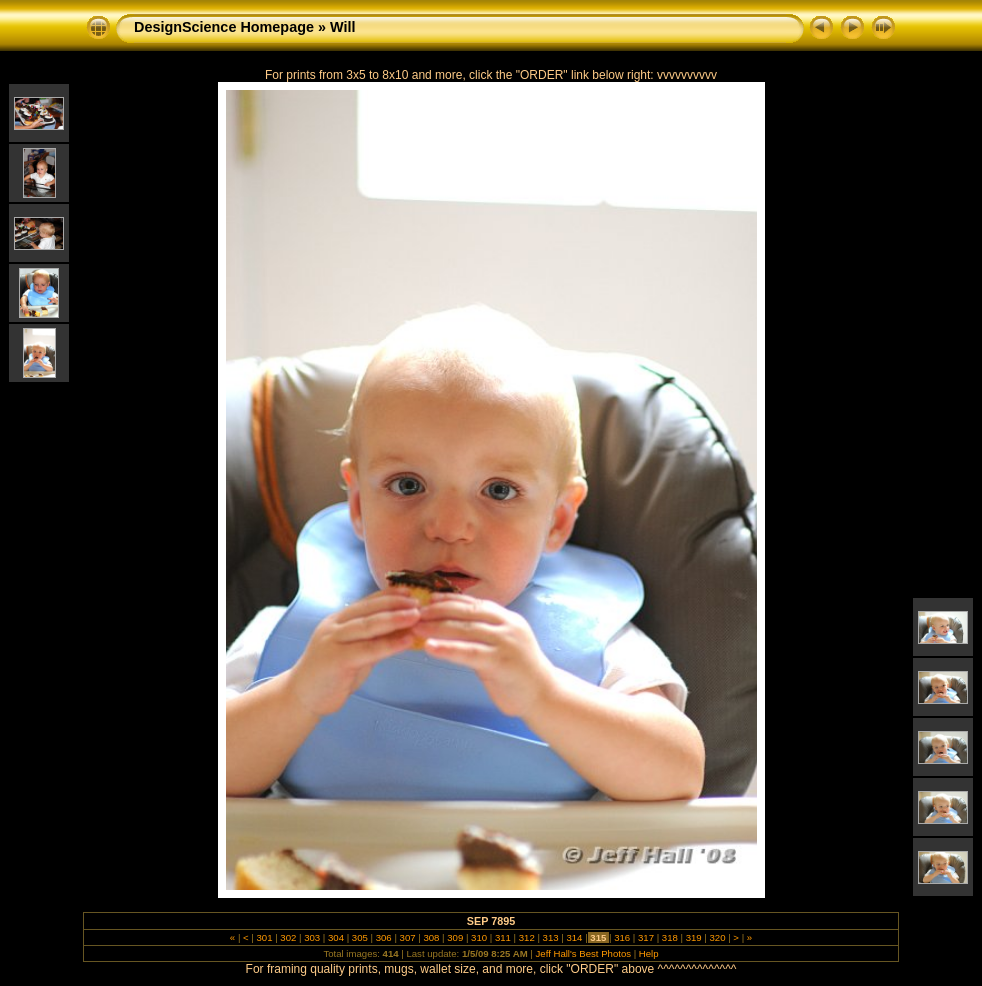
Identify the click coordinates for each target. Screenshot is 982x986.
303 (312, 937)
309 (455, 937)
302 (288, 937)
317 (645, 937)
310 (478, 937)
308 (431, 937)
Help (649, 953)
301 (264, 937)
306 (383, 937)
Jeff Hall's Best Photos (584, 953)
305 (359, 937)
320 (717, 937)
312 (526, 937)
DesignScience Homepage (224, 27)
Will (342, 27)
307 (407, 937)
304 (335, 937)
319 (693, 937)
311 (502, 937)
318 (669, 937)
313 (550, 937)
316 (621, 937)
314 (574, 937)
